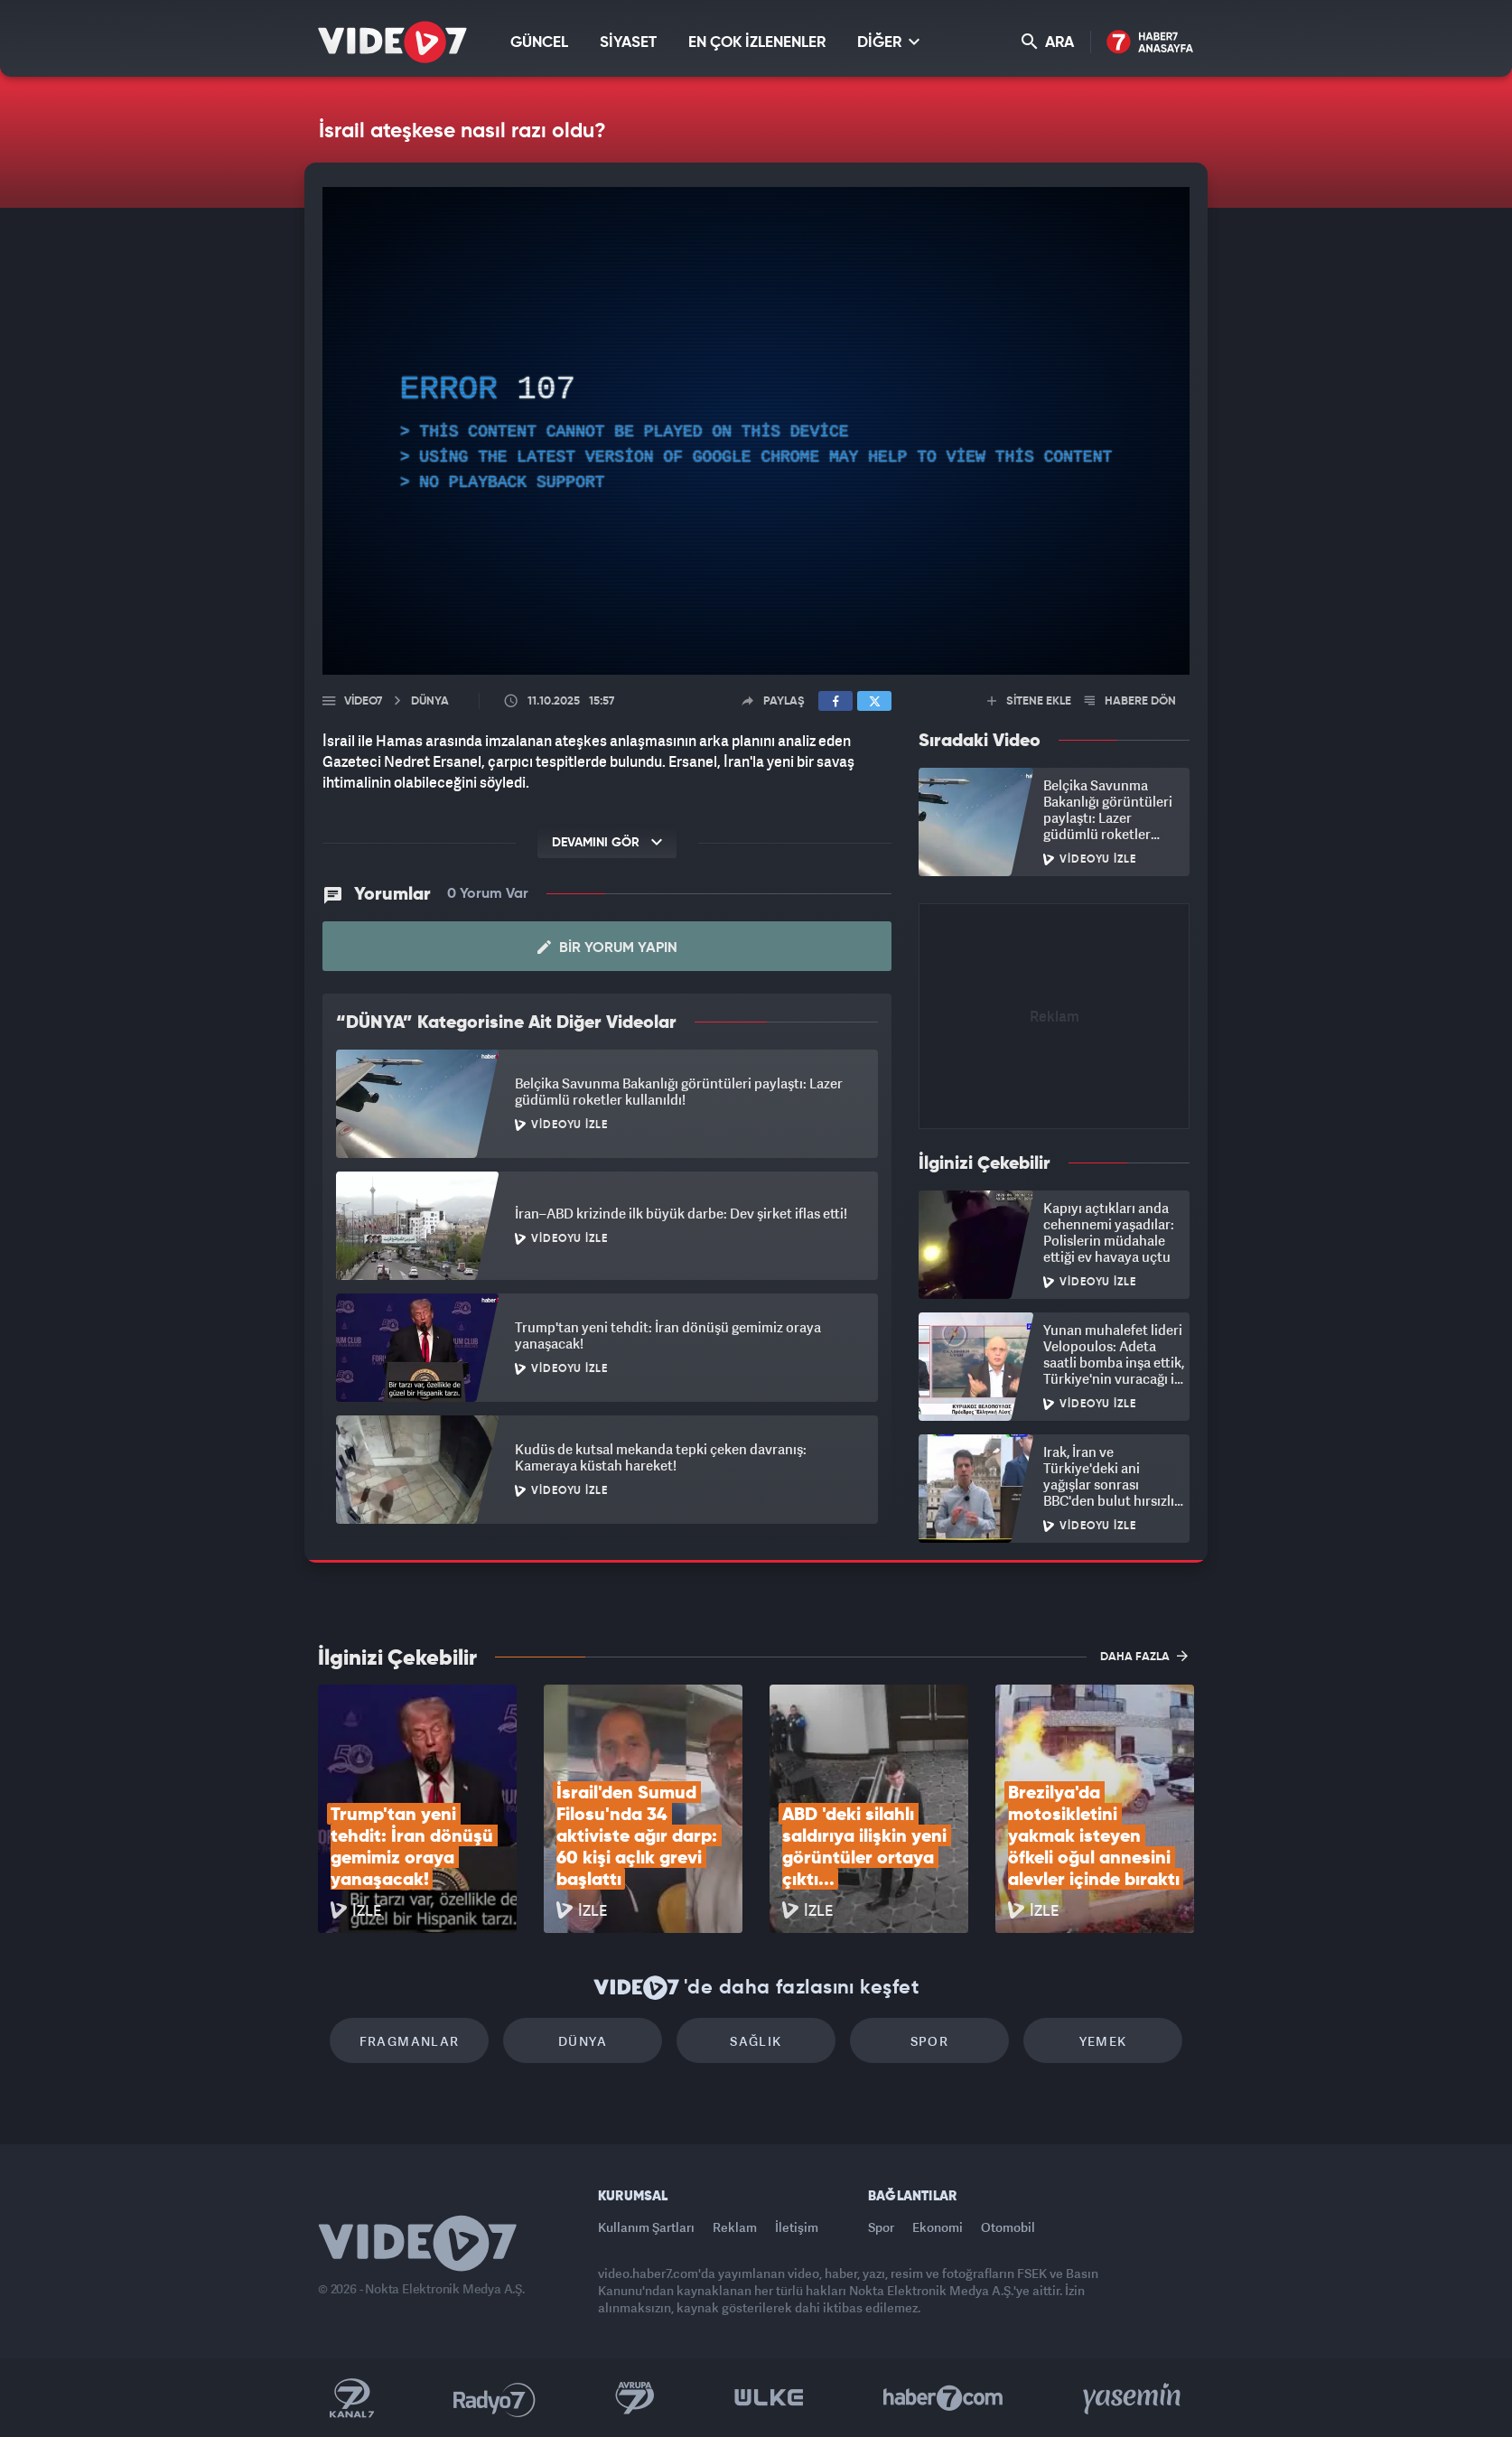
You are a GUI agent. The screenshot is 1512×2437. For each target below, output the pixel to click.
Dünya (582, 2041)
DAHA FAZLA (1144, 1656)
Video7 (363, 701)
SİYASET (628, 43)
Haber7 (943, 2398)
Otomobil (1008, 2227)
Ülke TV (769, 2398)
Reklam (735, 2227)
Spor (929, 2041)
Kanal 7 (351, 2398)
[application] (756, 431)
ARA (1048, 42)
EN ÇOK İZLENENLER (757, 43)
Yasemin (1133, 2398)
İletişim (796, 2227)
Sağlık (755, 2041)
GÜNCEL (539, 43)
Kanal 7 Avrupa (635, 2398)
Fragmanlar (409, 2041)
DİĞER (888, 42)
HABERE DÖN (1130, 701)
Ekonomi (937, 2227)
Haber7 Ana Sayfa (1150, 43)
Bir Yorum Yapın (607, 947)
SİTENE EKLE (1029, 701)
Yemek (1103, 2041)
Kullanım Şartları (646, 2227)
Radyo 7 (494, 2398)
